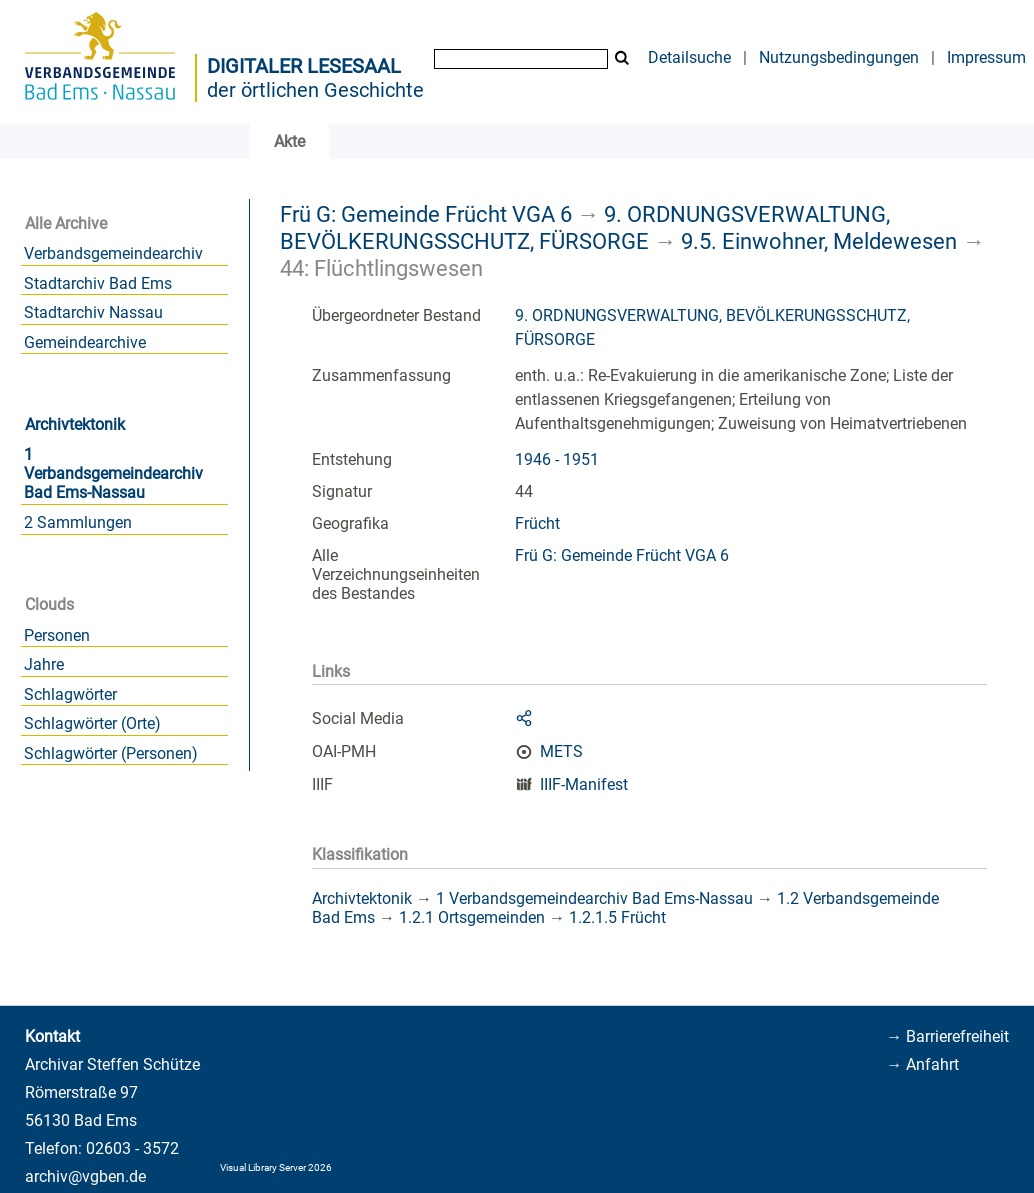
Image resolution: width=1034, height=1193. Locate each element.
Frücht (537, 523)
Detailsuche (689, 57)
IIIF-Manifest (584, 784)
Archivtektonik (75, 424)
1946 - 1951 (557, 459)
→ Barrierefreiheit (947, 1036)
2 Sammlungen (78, 522)
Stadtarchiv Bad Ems (98, 283)
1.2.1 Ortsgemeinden (472, 917)
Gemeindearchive (85, 342)
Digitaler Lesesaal (304, 66)
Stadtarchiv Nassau (93, 312)
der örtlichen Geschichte (315, 90)
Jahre (44, 664)
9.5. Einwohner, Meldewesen (819, 241)
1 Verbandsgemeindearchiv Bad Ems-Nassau (113, 473)
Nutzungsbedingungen (839, 57)
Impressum (986, 57)
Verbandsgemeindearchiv (113, 253)
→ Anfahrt (922, 1064)
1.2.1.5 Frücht (617, 917)
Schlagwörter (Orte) (92, 723)
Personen (57, 635)
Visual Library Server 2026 (276, 1167)
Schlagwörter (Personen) (111, 753)
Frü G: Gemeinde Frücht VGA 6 (426, 214)
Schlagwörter (70, 694)
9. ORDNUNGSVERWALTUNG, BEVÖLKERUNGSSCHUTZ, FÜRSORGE (585, 227)
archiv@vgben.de (85, 1176)
